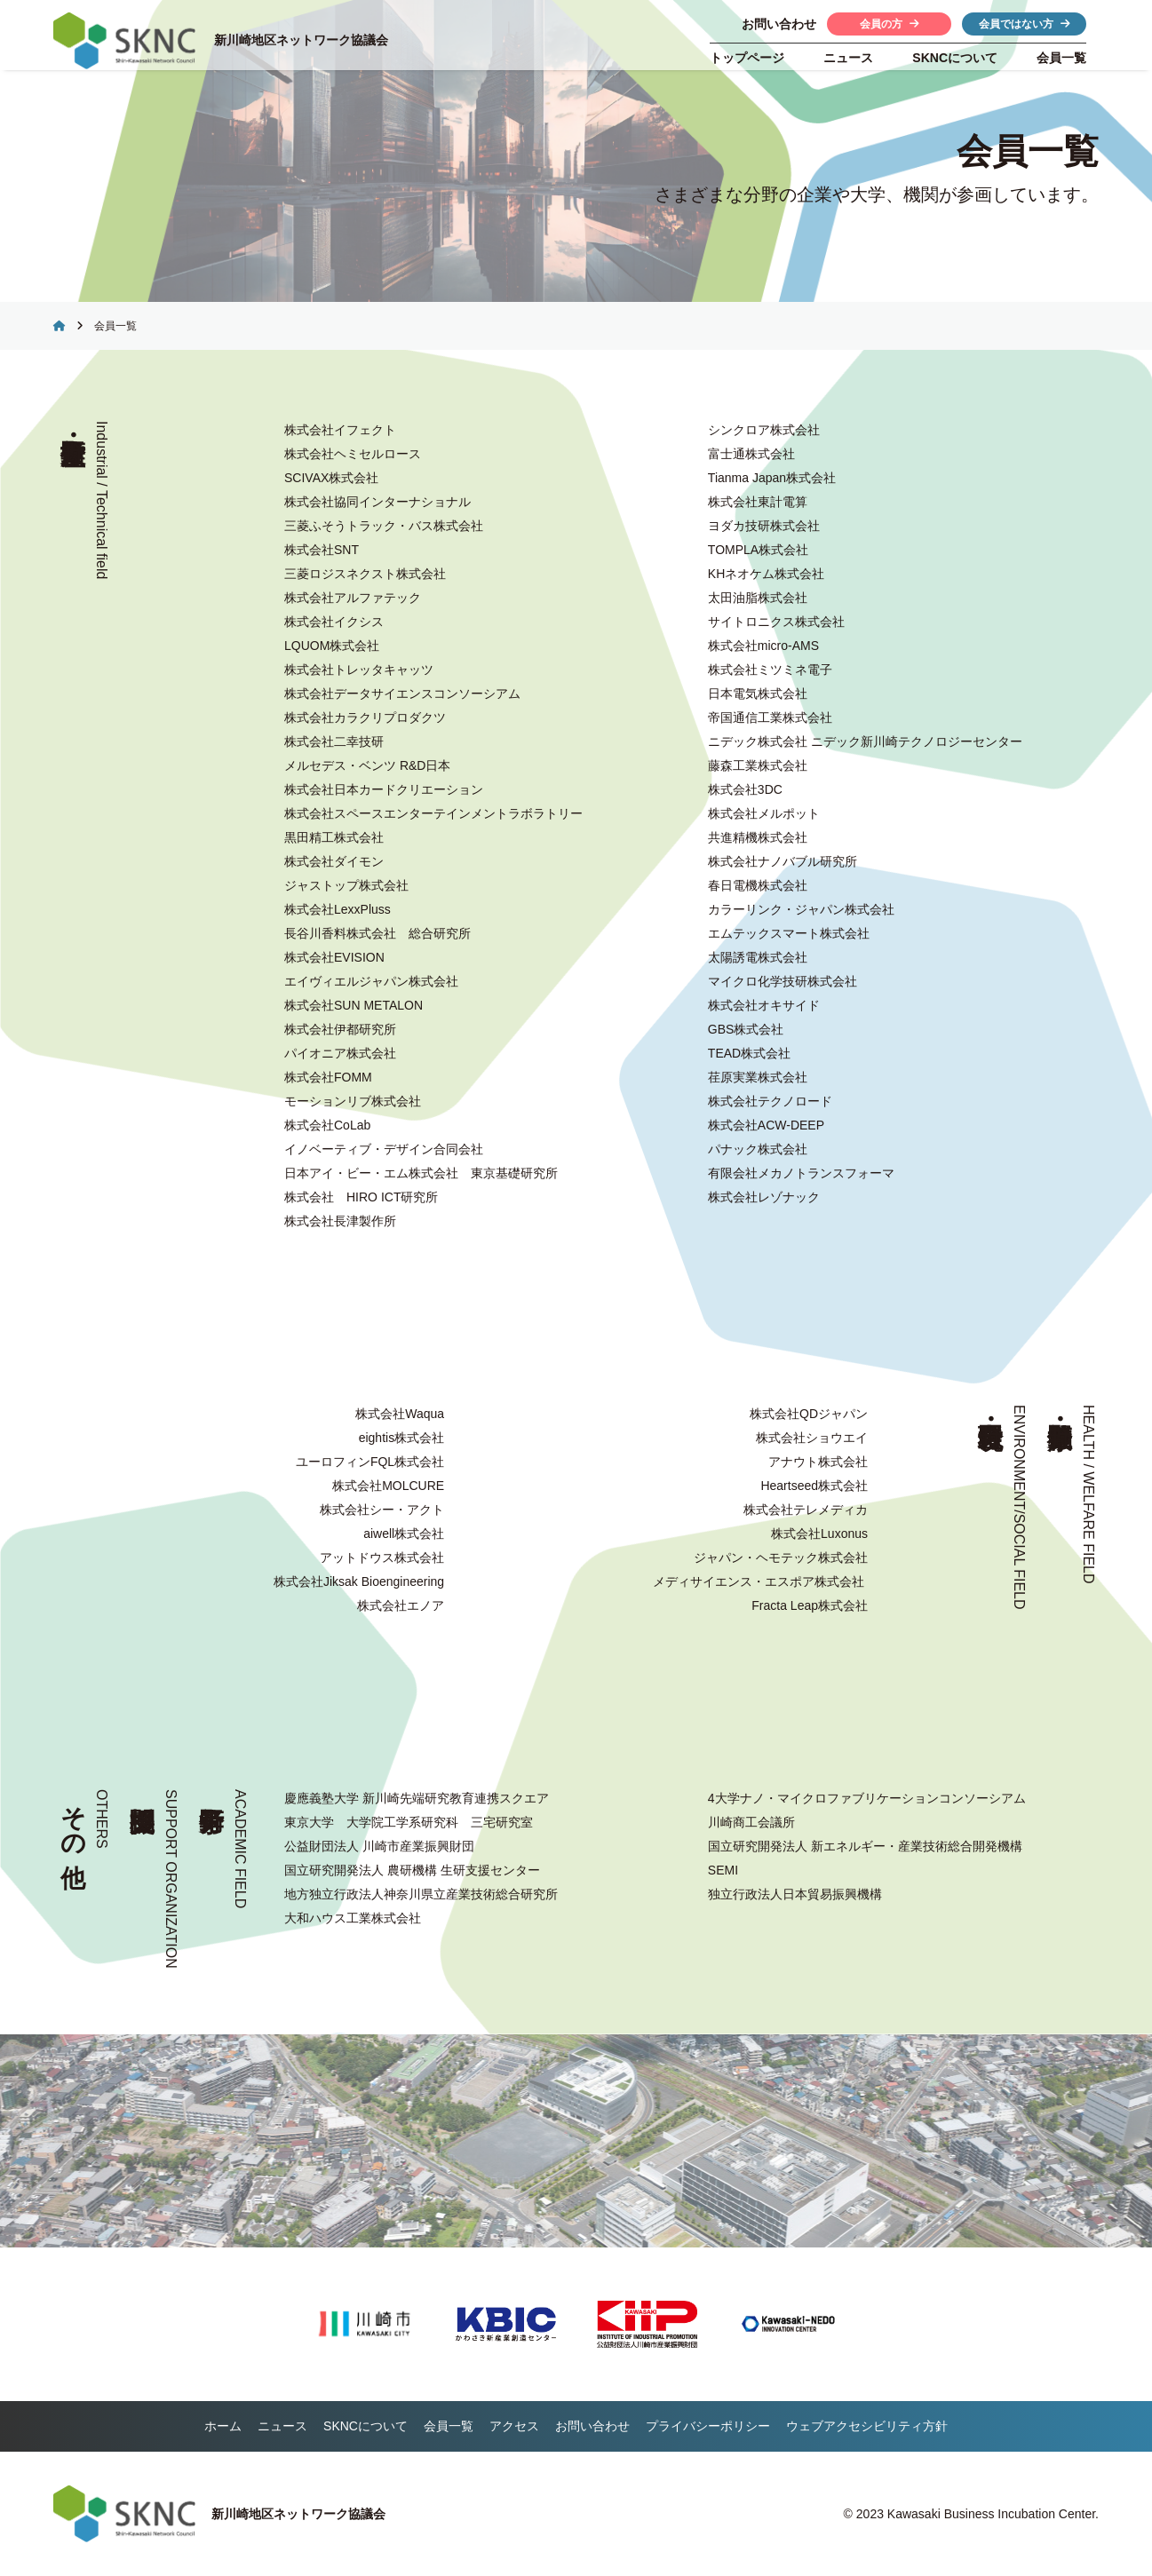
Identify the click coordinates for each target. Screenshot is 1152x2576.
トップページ (747, 58)
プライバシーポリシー (708, 2426)
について (954, 58)
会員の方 (889, 24)
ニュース (848, 58)
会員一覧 (1061, 58)
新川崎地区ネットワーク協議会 (304, 42)
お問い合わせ (592, 2426)
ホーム (223, 2426)
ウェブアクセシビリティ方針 (867, 2426)
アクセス (514, 2426)
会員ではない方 (1024, 24)
